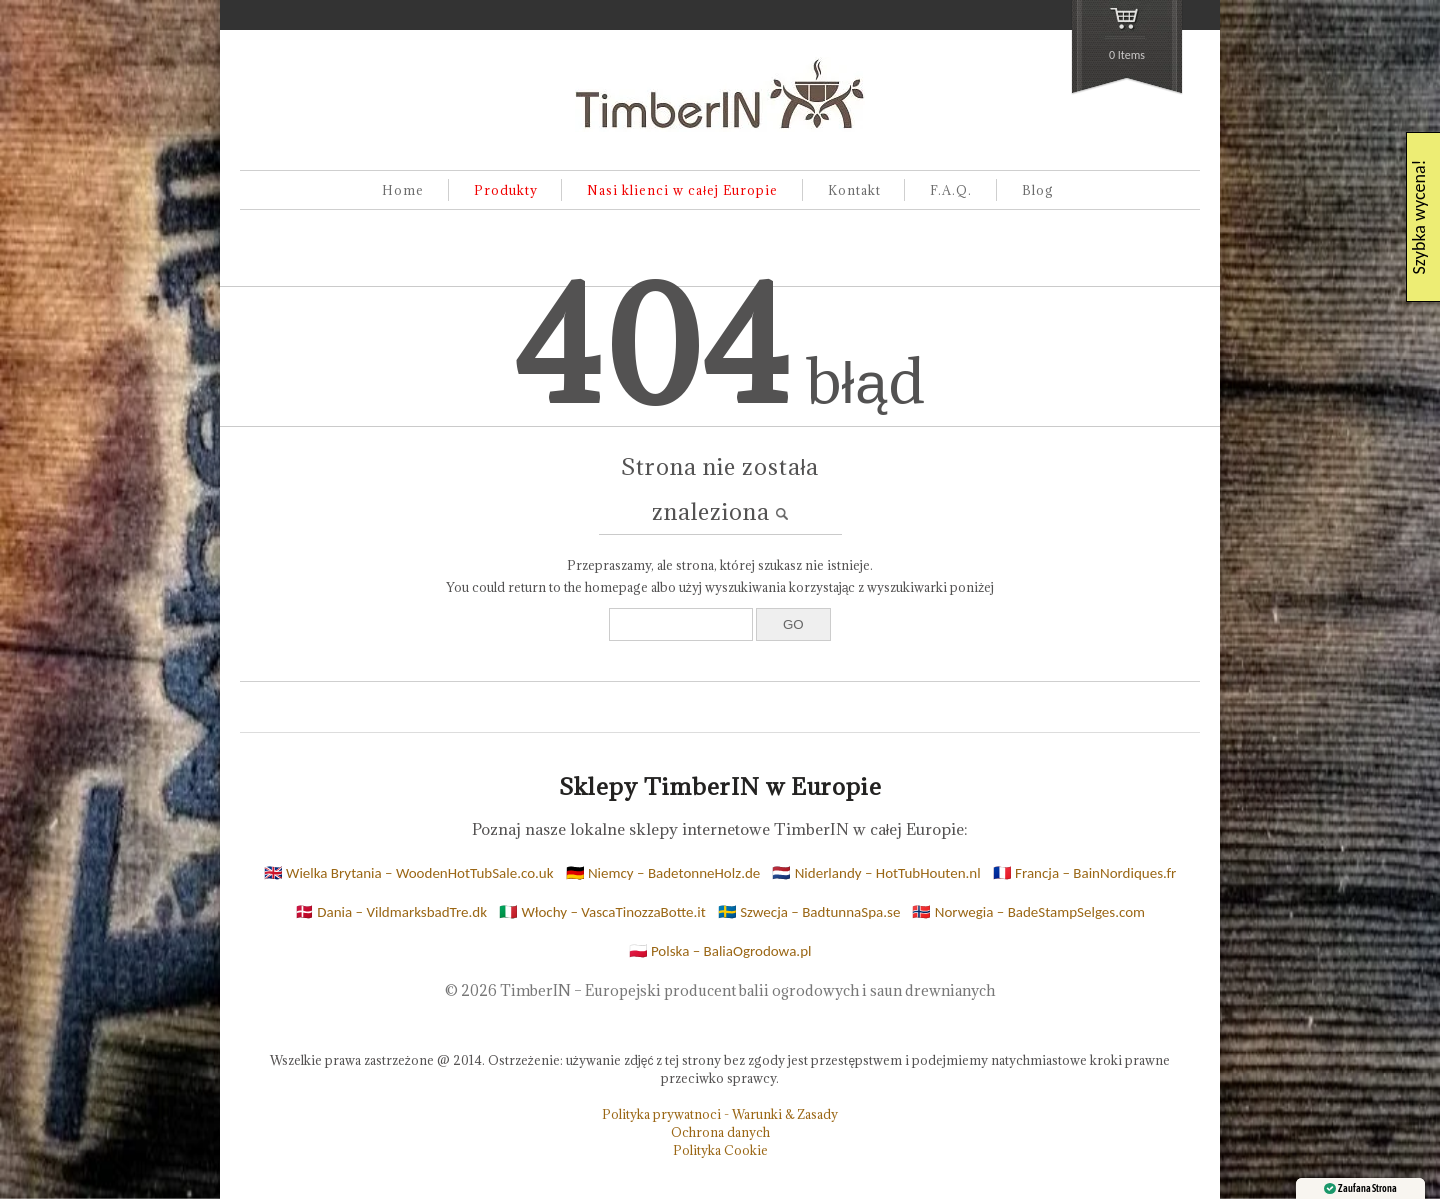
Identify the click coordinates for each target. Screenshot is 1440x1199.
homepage (616, 587)
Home (403, 190)
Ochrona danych (720, 1132)
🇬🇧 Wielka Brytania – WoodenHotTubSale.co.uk (409, 873)
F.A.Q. (951, 190)
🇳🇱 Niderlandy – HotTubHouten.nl (876, 873)
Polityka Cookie (720, 1150)
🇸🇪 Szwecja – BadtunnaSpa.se (809, 912)
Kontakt (854, 190)
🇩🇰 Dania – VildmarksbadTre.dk (391, 912)
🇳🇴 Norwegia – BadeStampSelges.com (1028, 912)
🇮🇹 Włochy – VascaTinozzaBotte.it (602, 912)
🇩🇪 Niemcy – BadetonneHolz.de (663, 873)
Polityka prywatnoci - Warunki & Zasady (720, 1114)
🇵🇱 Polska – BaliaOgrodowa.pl (720, 951)
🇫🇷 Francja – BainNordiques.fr (1085, 873)
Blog (1038, 190)
